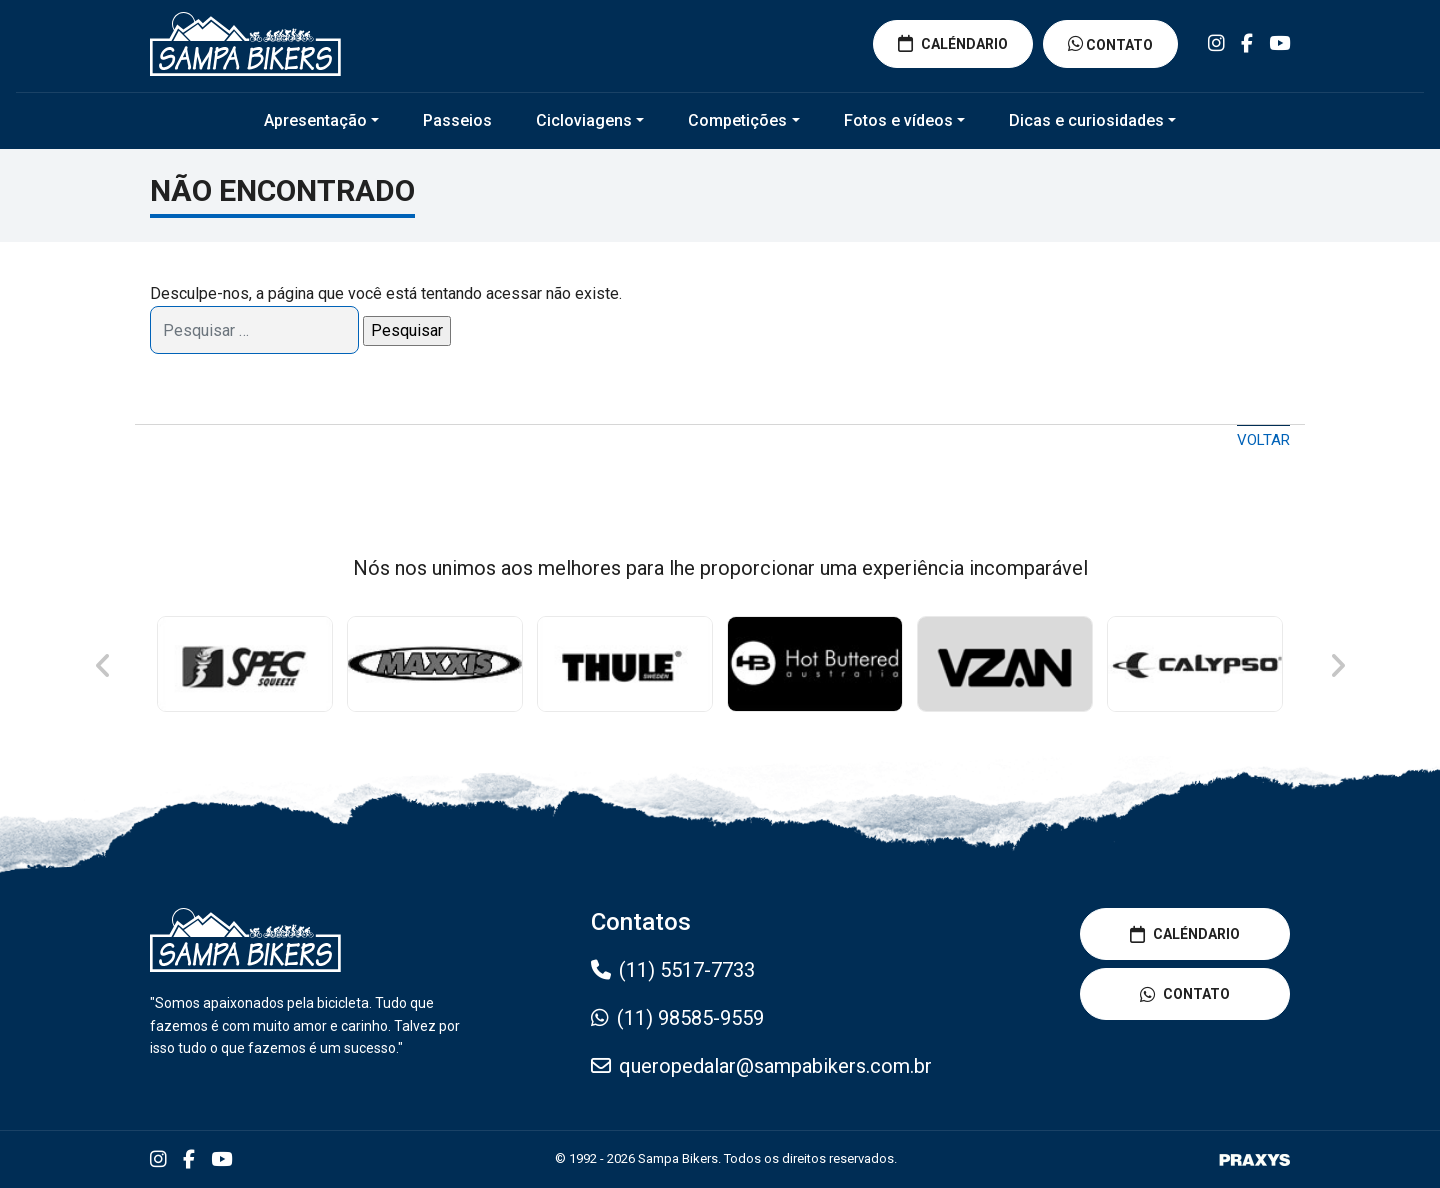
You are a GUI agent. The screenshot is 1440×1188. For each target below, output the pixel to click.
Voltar (1263, 440)
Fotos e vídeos (898, 120)
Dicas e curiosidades (1086, 120)
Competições (737, 120)
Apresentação (315, 120)
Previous (104, 666)
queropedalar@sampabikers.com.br (775, 1066)
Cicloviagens (584, 120)
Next (1336, 666)
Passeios (457, 120)
